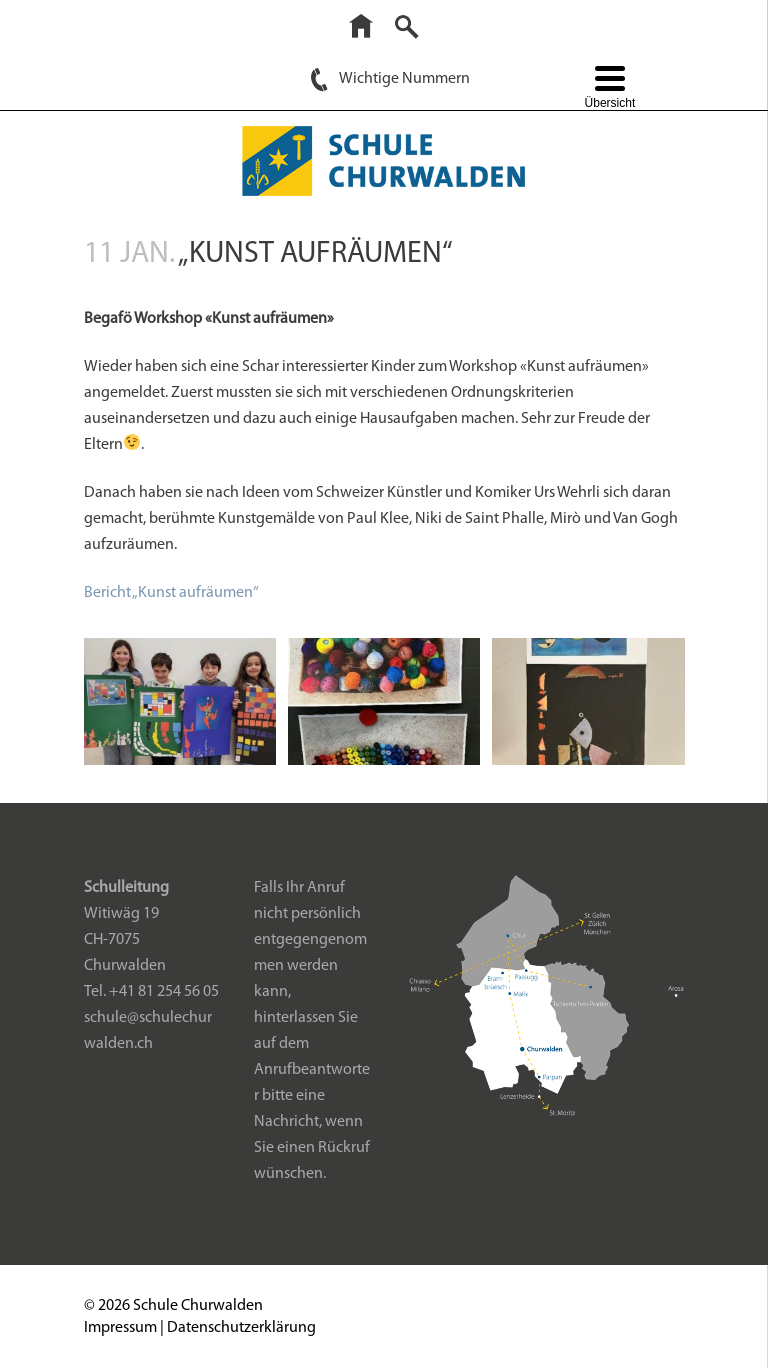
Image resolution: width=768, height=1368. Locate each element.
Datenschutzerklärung (241, 1328)
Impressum (120, 1328)
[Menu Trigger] (609, 89)
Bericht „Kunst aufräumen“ (171, 593)
